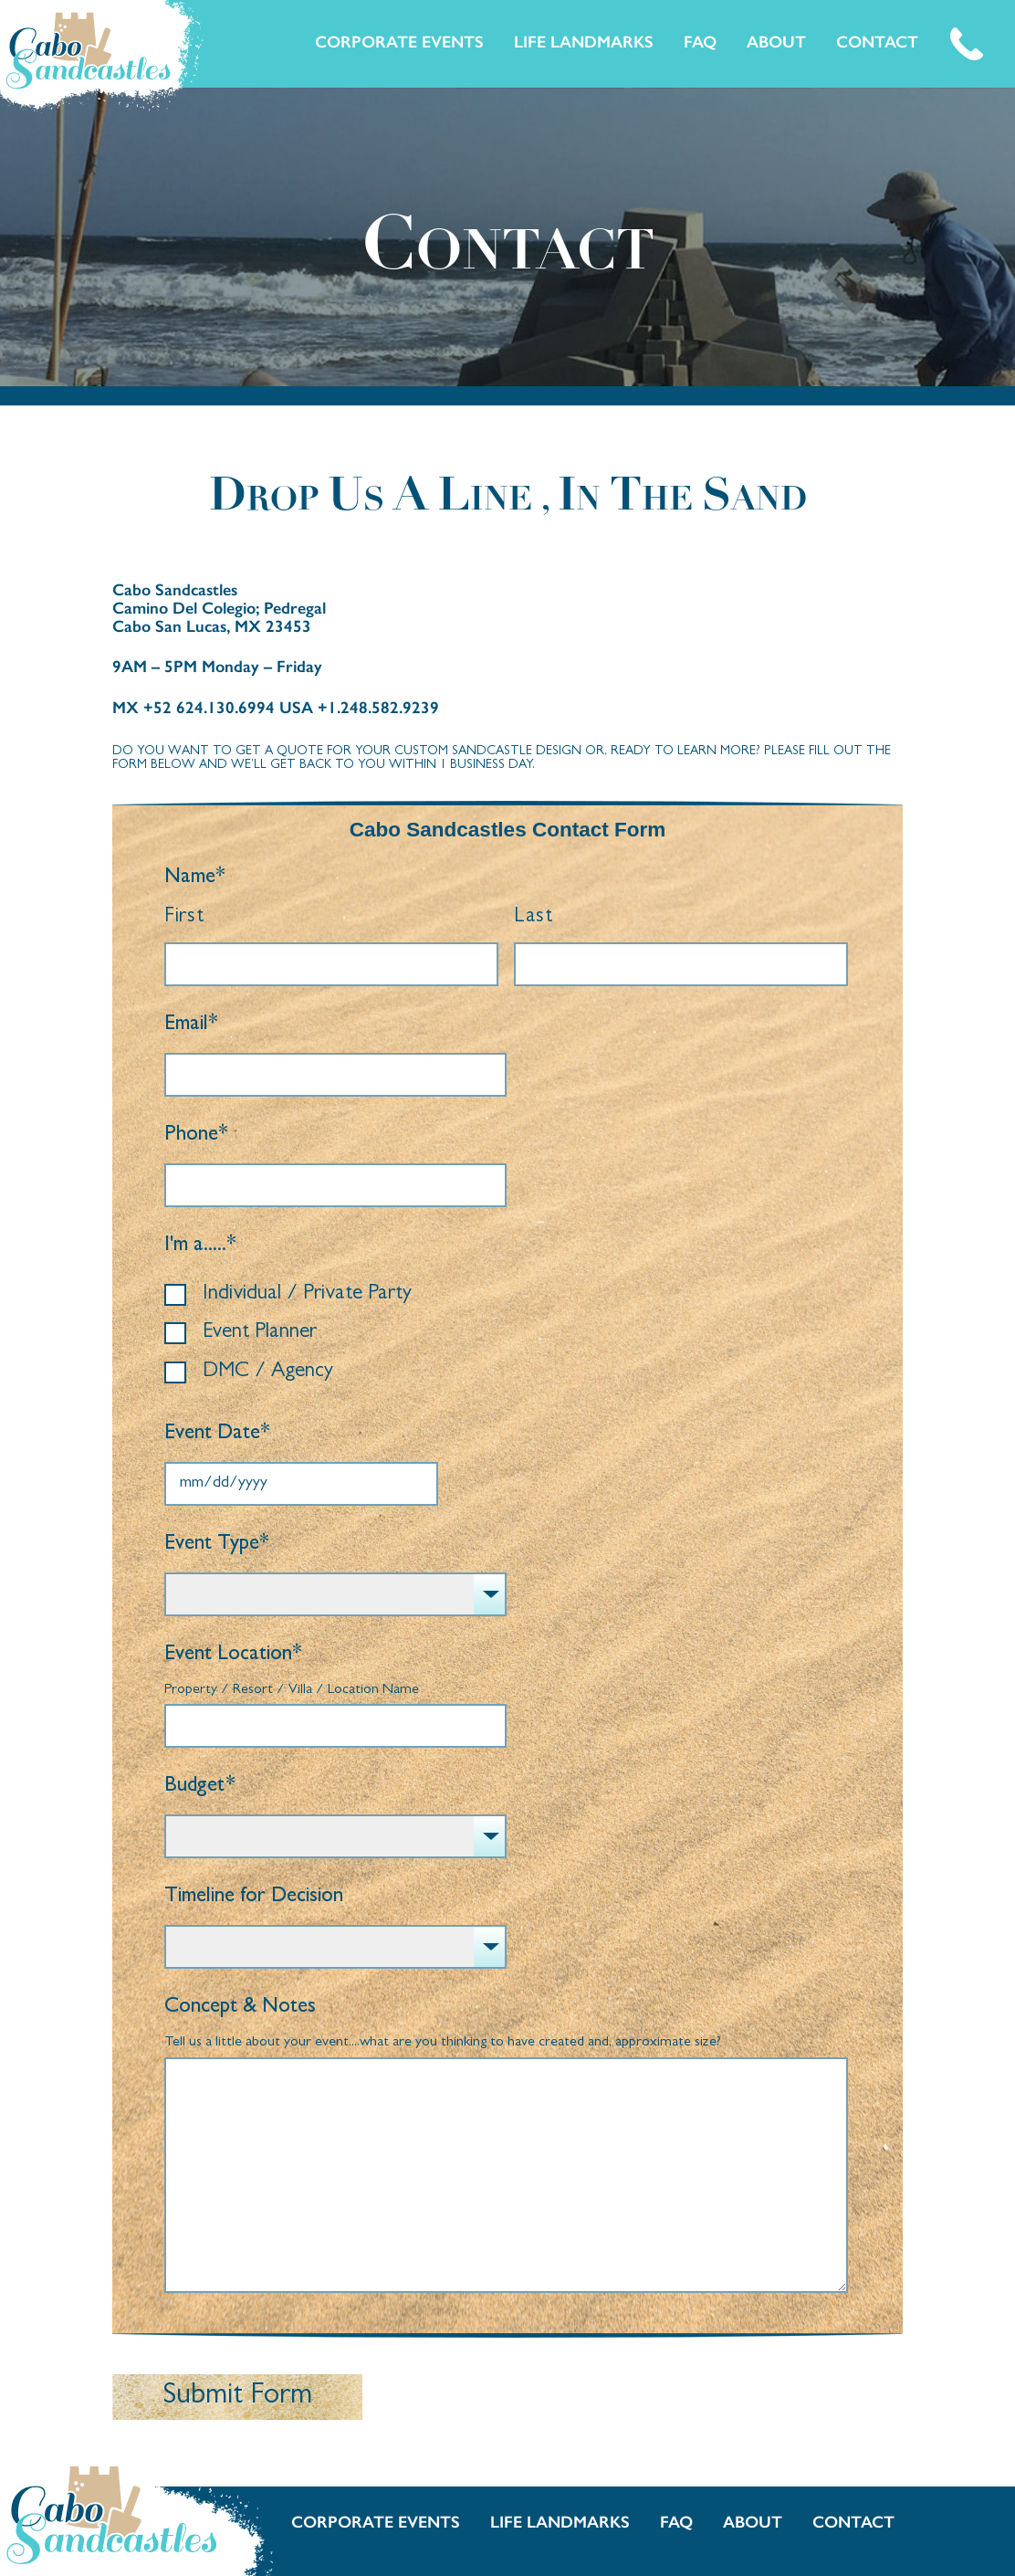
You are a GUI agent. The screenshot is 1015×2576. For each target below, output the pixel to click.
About (776, 42)
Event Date (217, 1434)
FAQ (700, 42)
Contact (877, 42)
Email (191, 1025)
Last (533, 917)
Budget (199, 1786)
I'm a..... (200, 1245)
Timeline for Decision (253, 1897)
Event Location (233, 1655)
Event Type (216, 1544)
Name (194, 877)
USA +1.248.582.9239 (359, 708)
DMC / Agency (268, 1372)
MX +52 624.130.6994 (195, 708)
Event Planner (260, 1332)
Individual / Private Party (307, 1294)
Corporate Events (399, 42)
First (184, 917)
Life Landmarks (584, 42)
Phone (196, 1135)
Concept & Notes (240, 2007)
